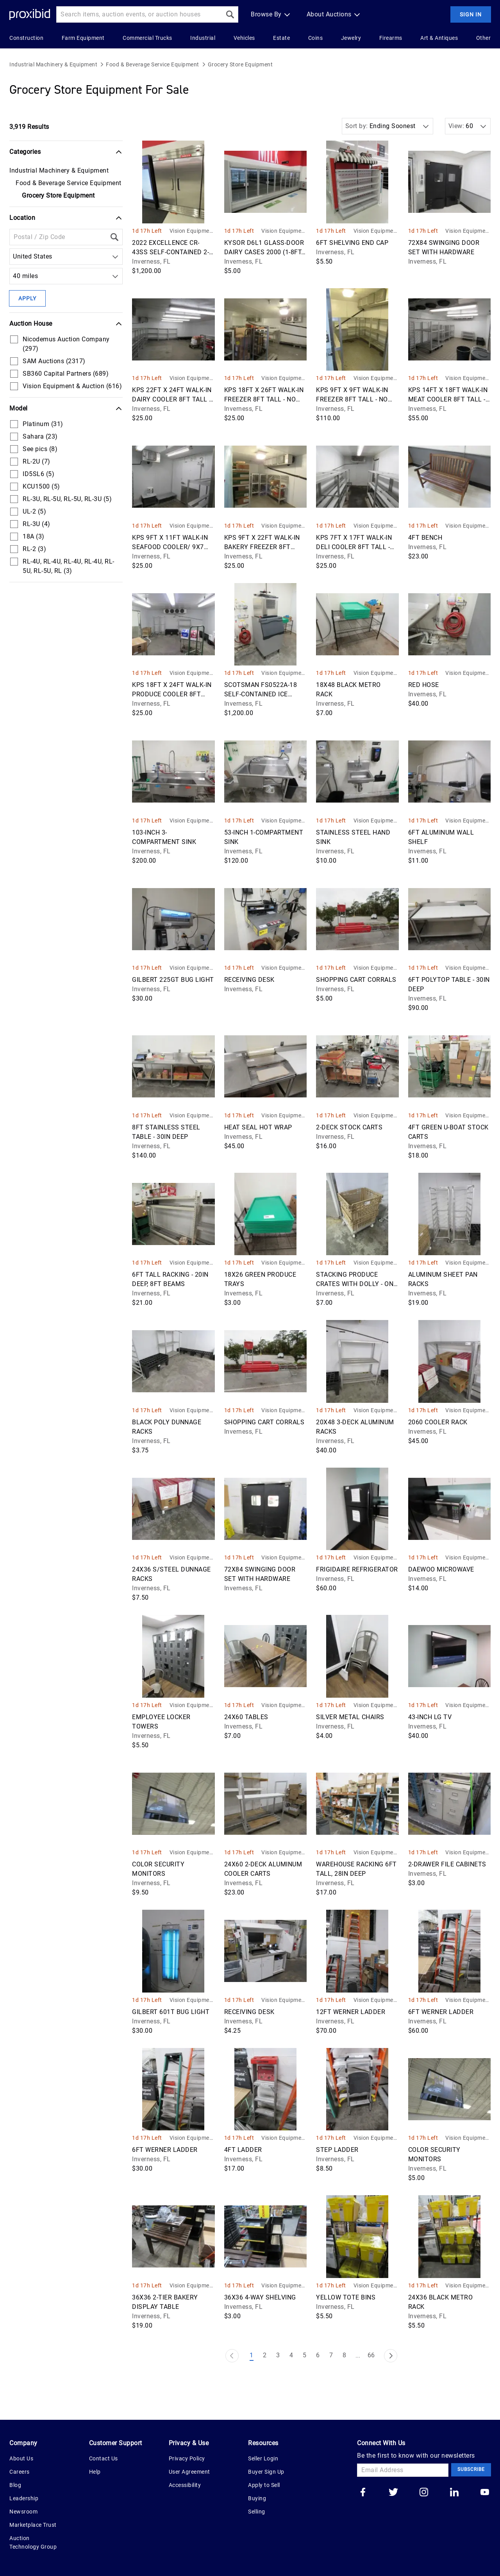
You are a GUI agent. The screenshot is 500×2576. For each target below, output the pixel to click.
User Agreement (189, 2472)
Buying (257, 2498)
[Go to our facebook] (363, 2492)
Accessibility (185, 2485)
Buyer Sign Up (266, 2472)
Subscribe (471, 2469)
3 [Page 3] (278, 2355)
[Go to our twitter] (393, 2492)
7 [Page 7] (331, 2355)
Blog (15, 2485)
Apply (27, 298)
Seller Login (263, 2458)
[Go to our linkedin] (454, 2492)
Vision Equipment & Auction (192, 231)
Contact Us (103, 2458)
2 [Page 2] (265, 2355)
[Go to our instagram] (424, 2492)
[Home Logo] (29, 14)
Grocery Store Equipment (240, 64)
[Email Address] (403, 2470)
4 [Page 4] (291, 2355)
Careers (19, 2472)
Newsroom (23, 2511)
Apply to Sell (264, 2485)
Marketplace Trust (33, 2525)
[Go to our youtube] (485, 2492)
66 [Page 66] (371, 2355)
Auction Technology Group (33, 2542)
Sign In (471, 14)
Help (95, 2472)
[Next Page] (390, 2355)
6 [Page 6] (318, 2355)
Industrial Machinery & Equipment (53, 64)
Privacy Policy (187, 2458)
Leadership (23, 2498)
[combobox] (15, 256)
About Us (21, 2458)
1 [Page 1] (252, 2355)
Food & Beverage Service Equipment (152, 64)
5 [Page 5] (305, 2355)
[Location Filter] (58, 237)
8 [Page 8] (344, 2355)
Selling (256, 2511)
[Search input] (139, 14)
